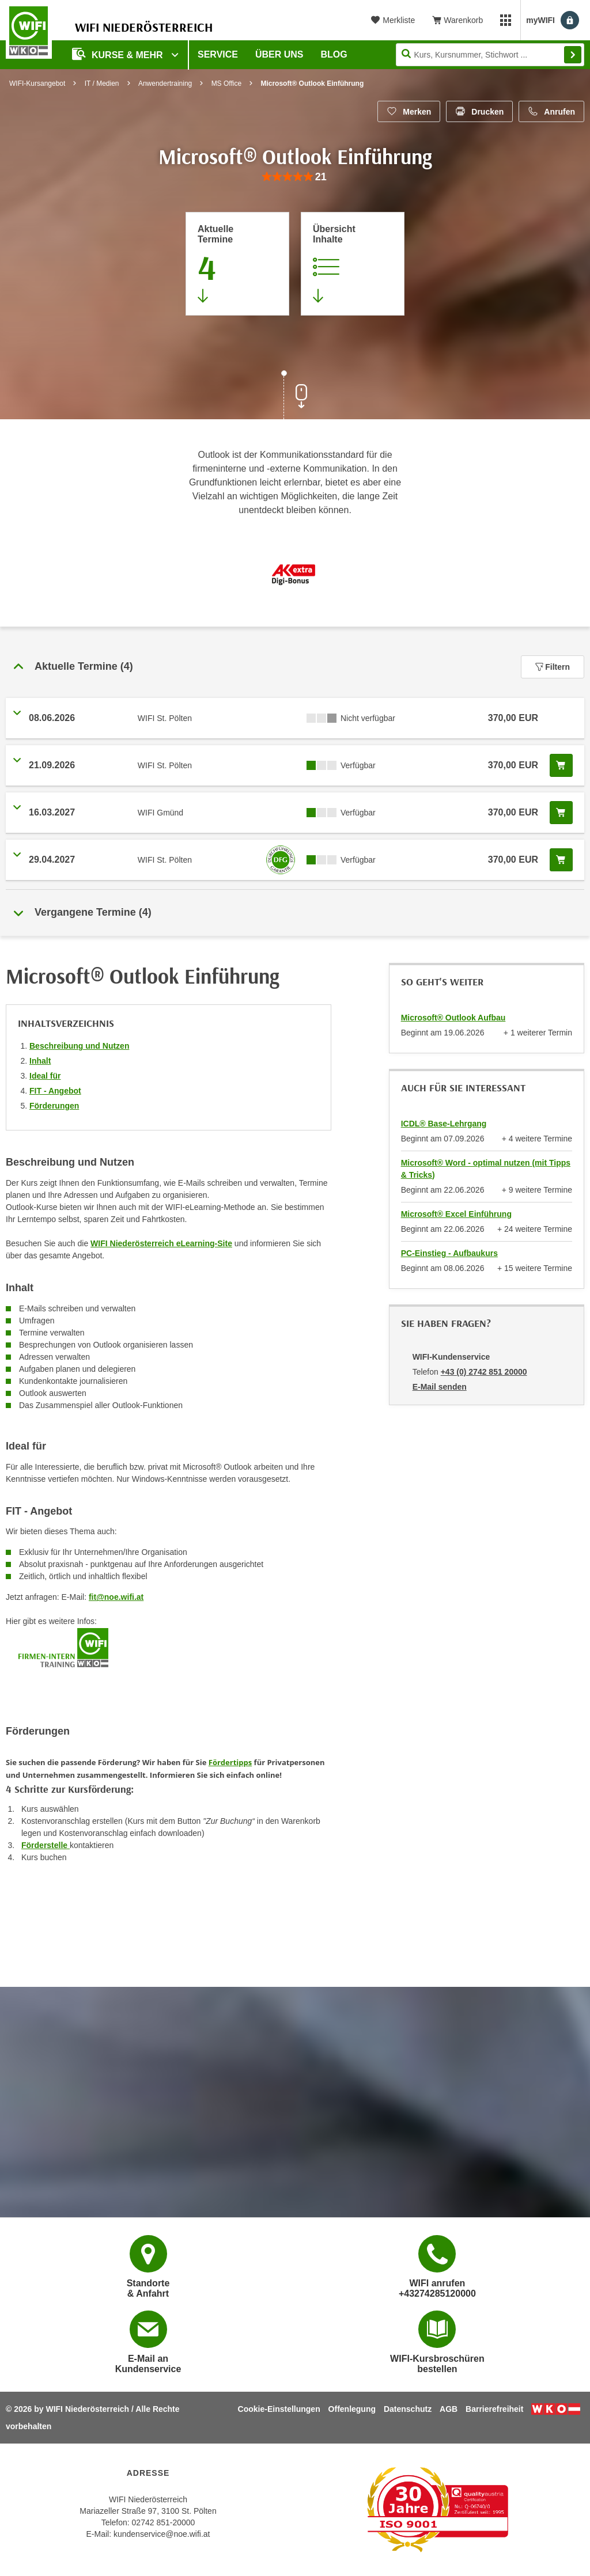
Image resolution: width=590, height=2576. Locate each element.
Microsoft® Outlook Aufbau (453, 1017)
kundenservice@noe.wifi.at (162, 2534)
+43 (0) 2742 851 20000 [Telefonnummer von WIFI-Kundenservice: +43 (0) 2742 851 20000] (484, 1371)
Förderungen (54, 1105)
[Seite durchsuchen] (490, 54)
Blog (334, 54)
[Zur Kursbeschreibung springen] (352, 264)
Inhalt (40, 1060)
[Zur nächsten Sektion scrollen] (295, 396)
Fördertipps (230, 1762)
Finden (572, 54)
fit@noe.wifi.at (116, 1597)
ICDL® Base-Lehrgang (444, 1123)
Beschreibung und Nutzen (79, 1045)
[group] (294, 177)
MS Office (226, 83)
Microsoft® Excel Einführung (456, 1214)
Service (218, 54)
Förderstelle (45, 1845)
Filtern (552, 666)
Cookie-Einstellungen (279, 2409)
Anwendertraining (165, 83)
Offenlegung (352, 2409)
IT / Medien (102, 83)
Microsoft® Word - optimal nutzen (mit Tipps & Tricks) (485, 1168)
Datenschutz (408, 2409)
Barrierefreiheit (494, 2409)
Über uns (279, 54)
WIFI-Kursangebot (37, 83)
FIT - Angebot (55, 1090)
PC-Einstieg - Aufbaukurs (449, 1253)
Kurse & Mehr (118, 54)
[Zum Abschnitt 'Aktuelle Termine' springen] (237, 264)
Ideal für (44, 1075)
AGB (448, 2409)
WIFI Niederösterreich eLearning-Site (161, 1243)
